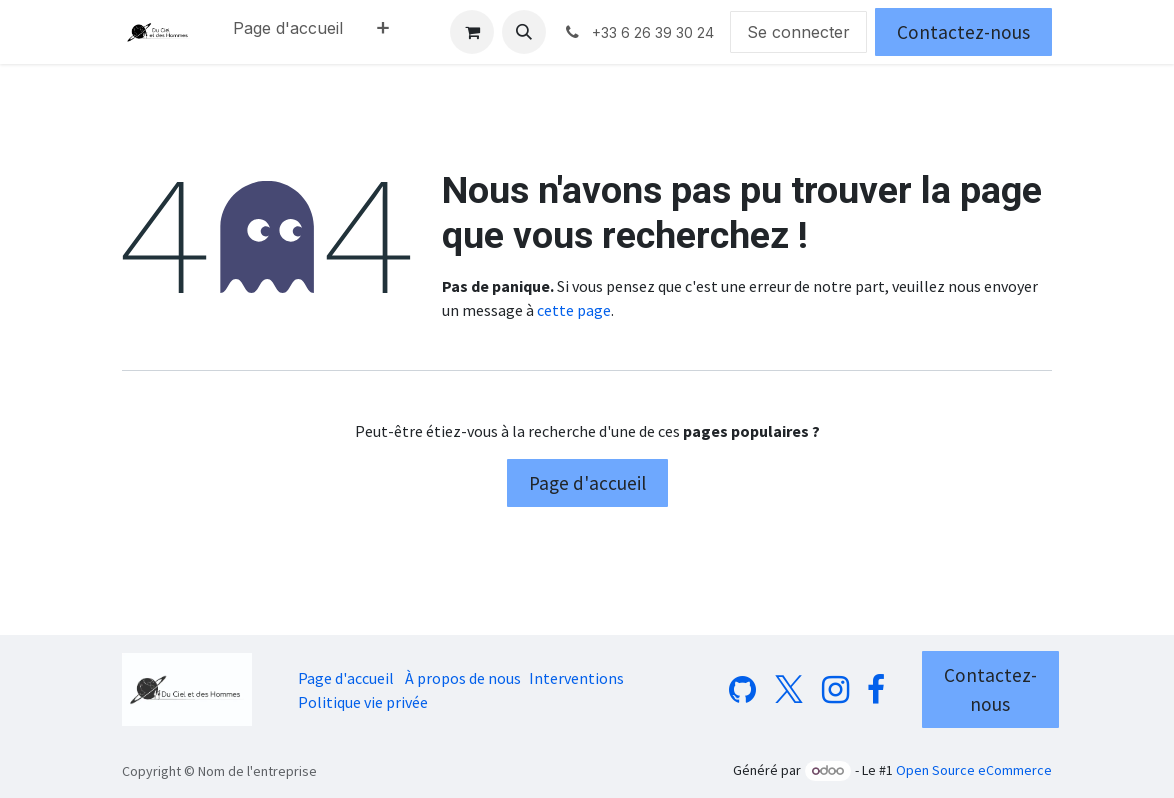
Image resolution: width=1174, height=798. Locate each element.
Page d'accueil (587, 483)
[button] (524, 32)
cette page (574, 310)
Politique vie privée (363, 702)
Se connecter (798, 32)
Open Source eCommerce (974, 770)
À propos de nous (463, 678)
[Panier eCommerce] (472, 32)
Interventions (576, 678)
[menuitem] (288, 32)
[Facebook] (876, 690)
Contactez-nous (963, 32)
